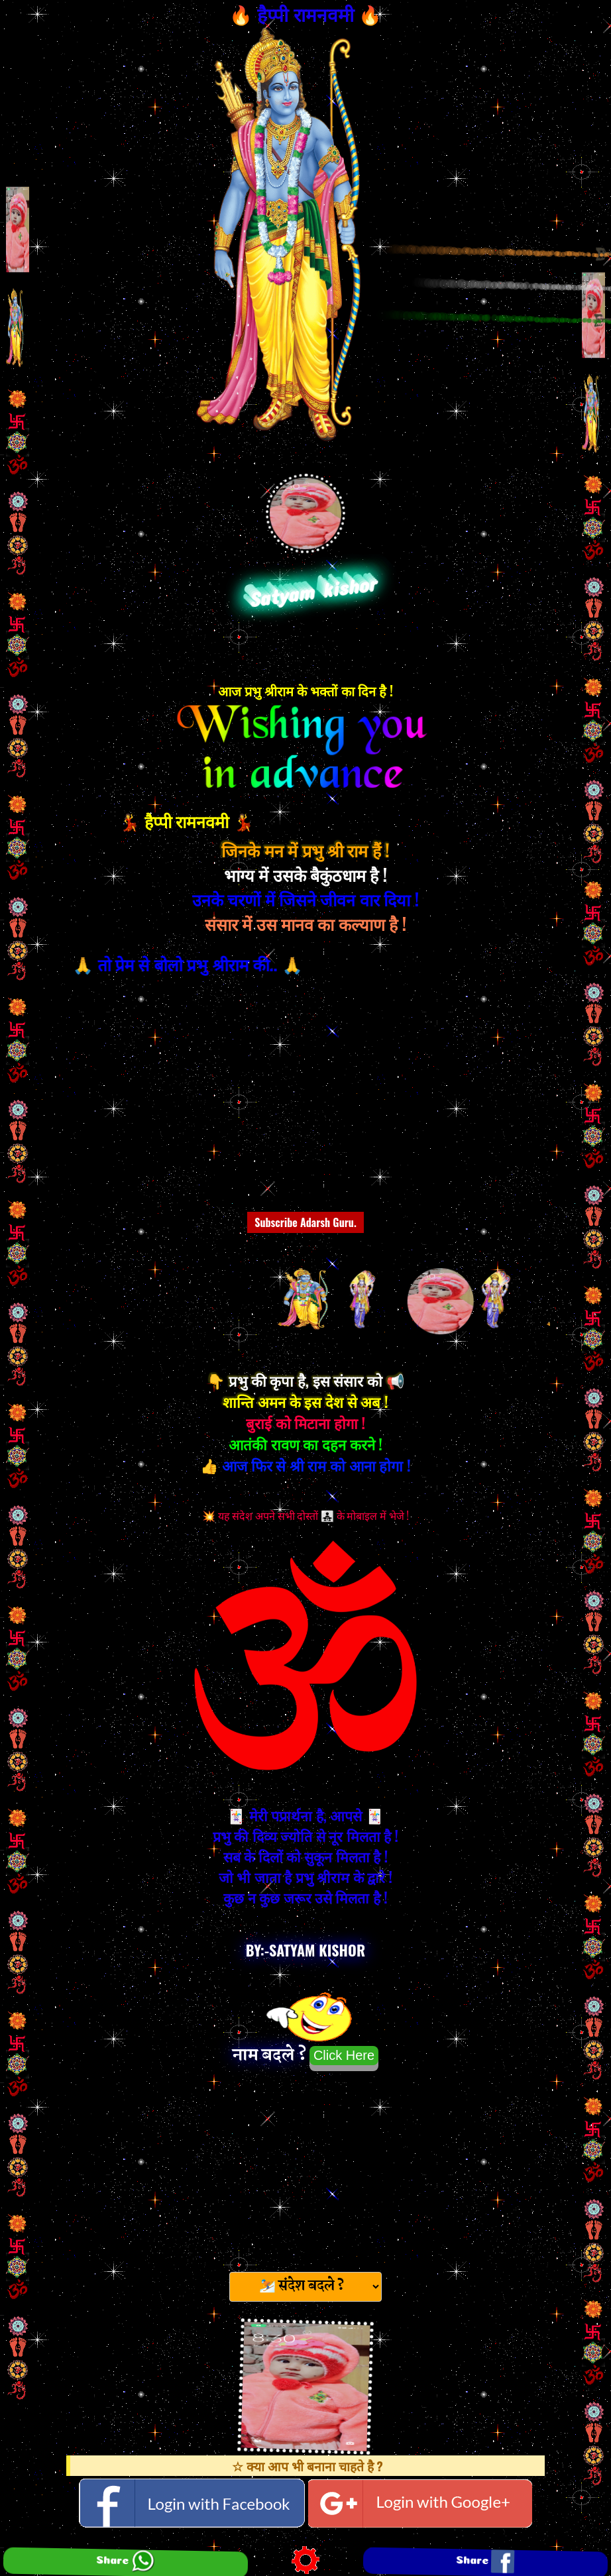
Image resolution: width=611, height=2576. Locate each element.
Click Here (343, 2055)
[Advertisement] (305, 2167)
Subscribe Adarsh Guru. (305, 1222)
